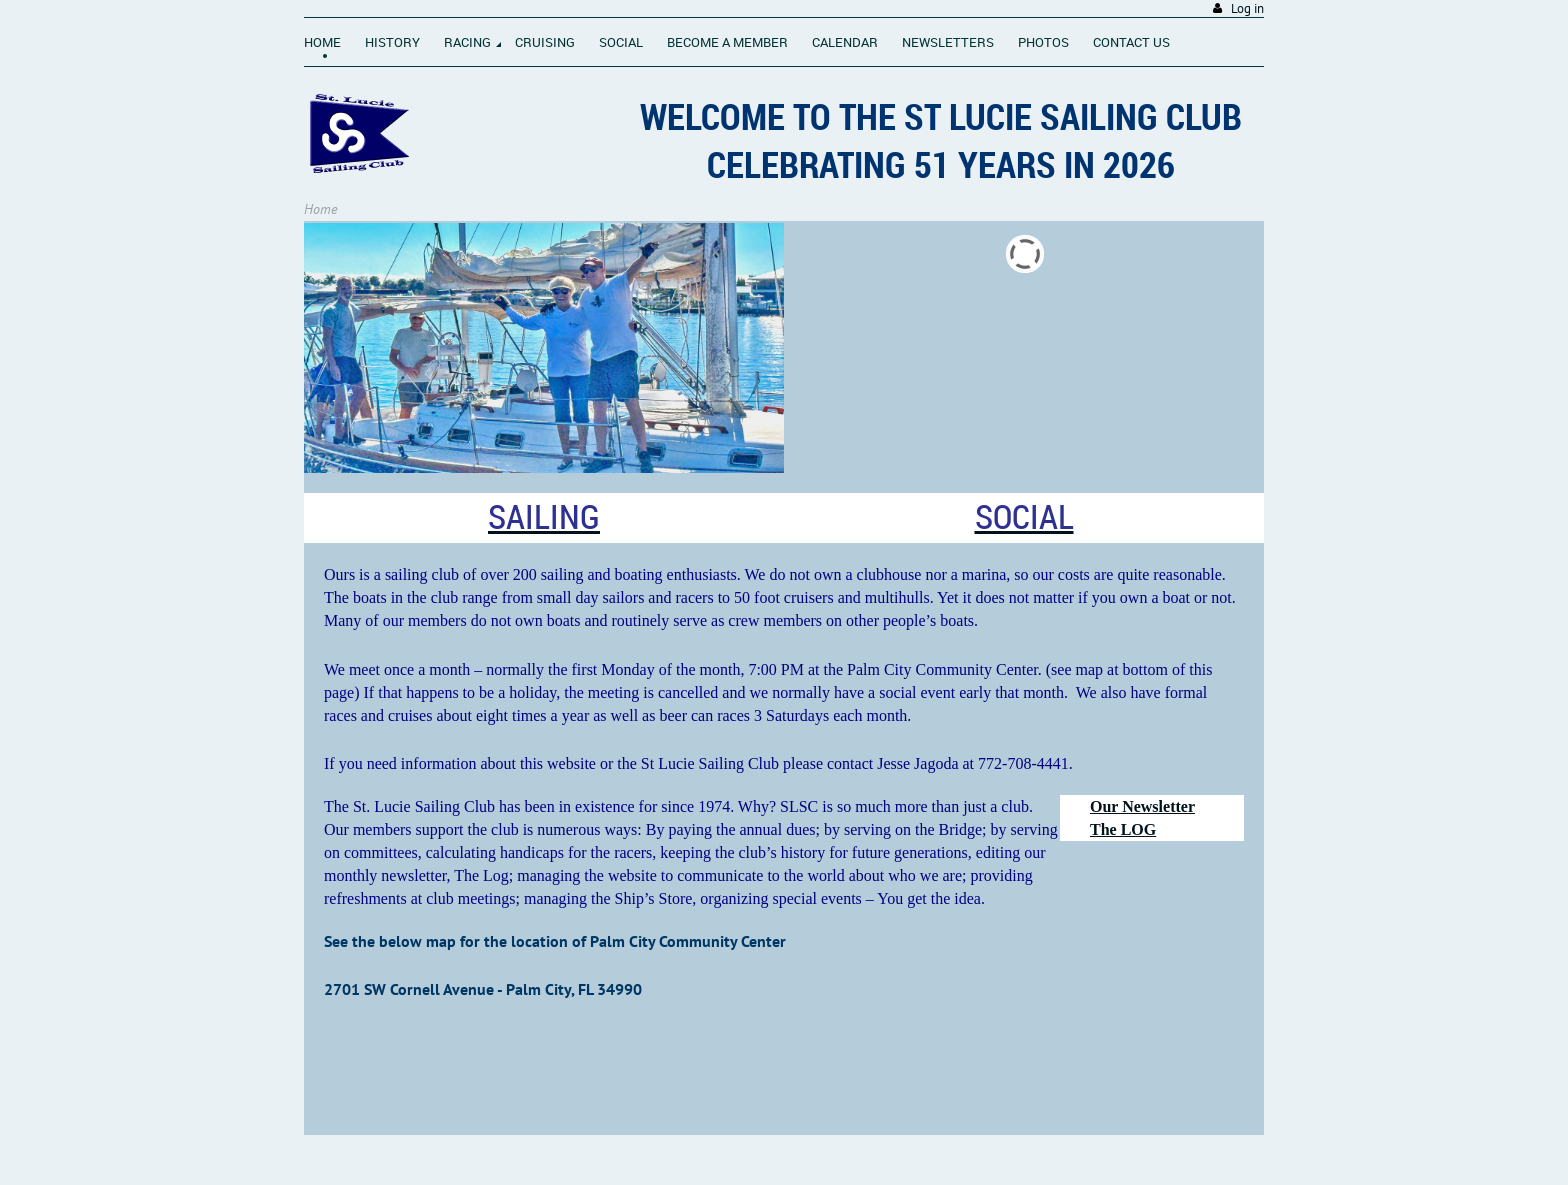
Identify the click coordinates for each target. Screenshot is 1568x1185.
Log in (1247, 8)
